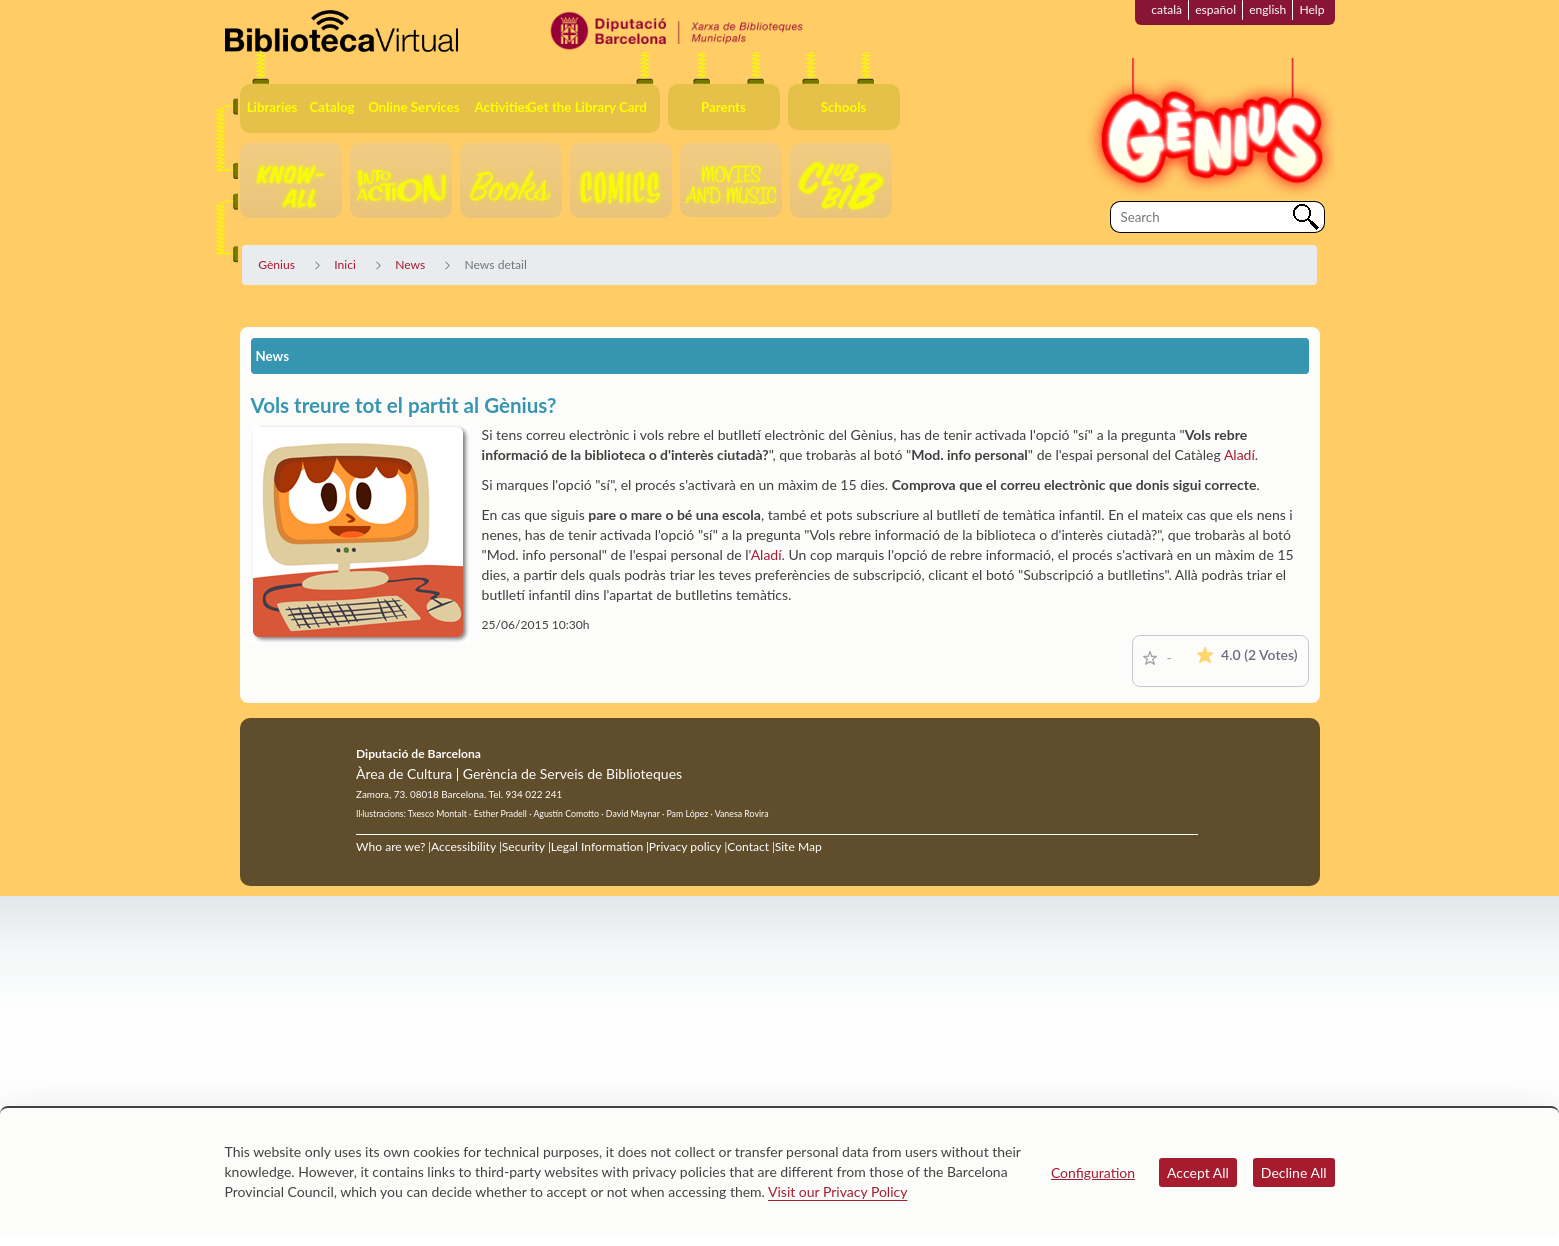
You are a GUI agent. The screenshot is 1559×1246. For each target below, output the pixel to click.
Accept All (1198, 1172)
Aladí (1239, 454)
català (1166, 9)
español (1215, 9)
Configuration (1093, 1172)
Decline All (1294, 1172)
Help (1311, 9)
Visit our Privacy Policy (837, 1191)
